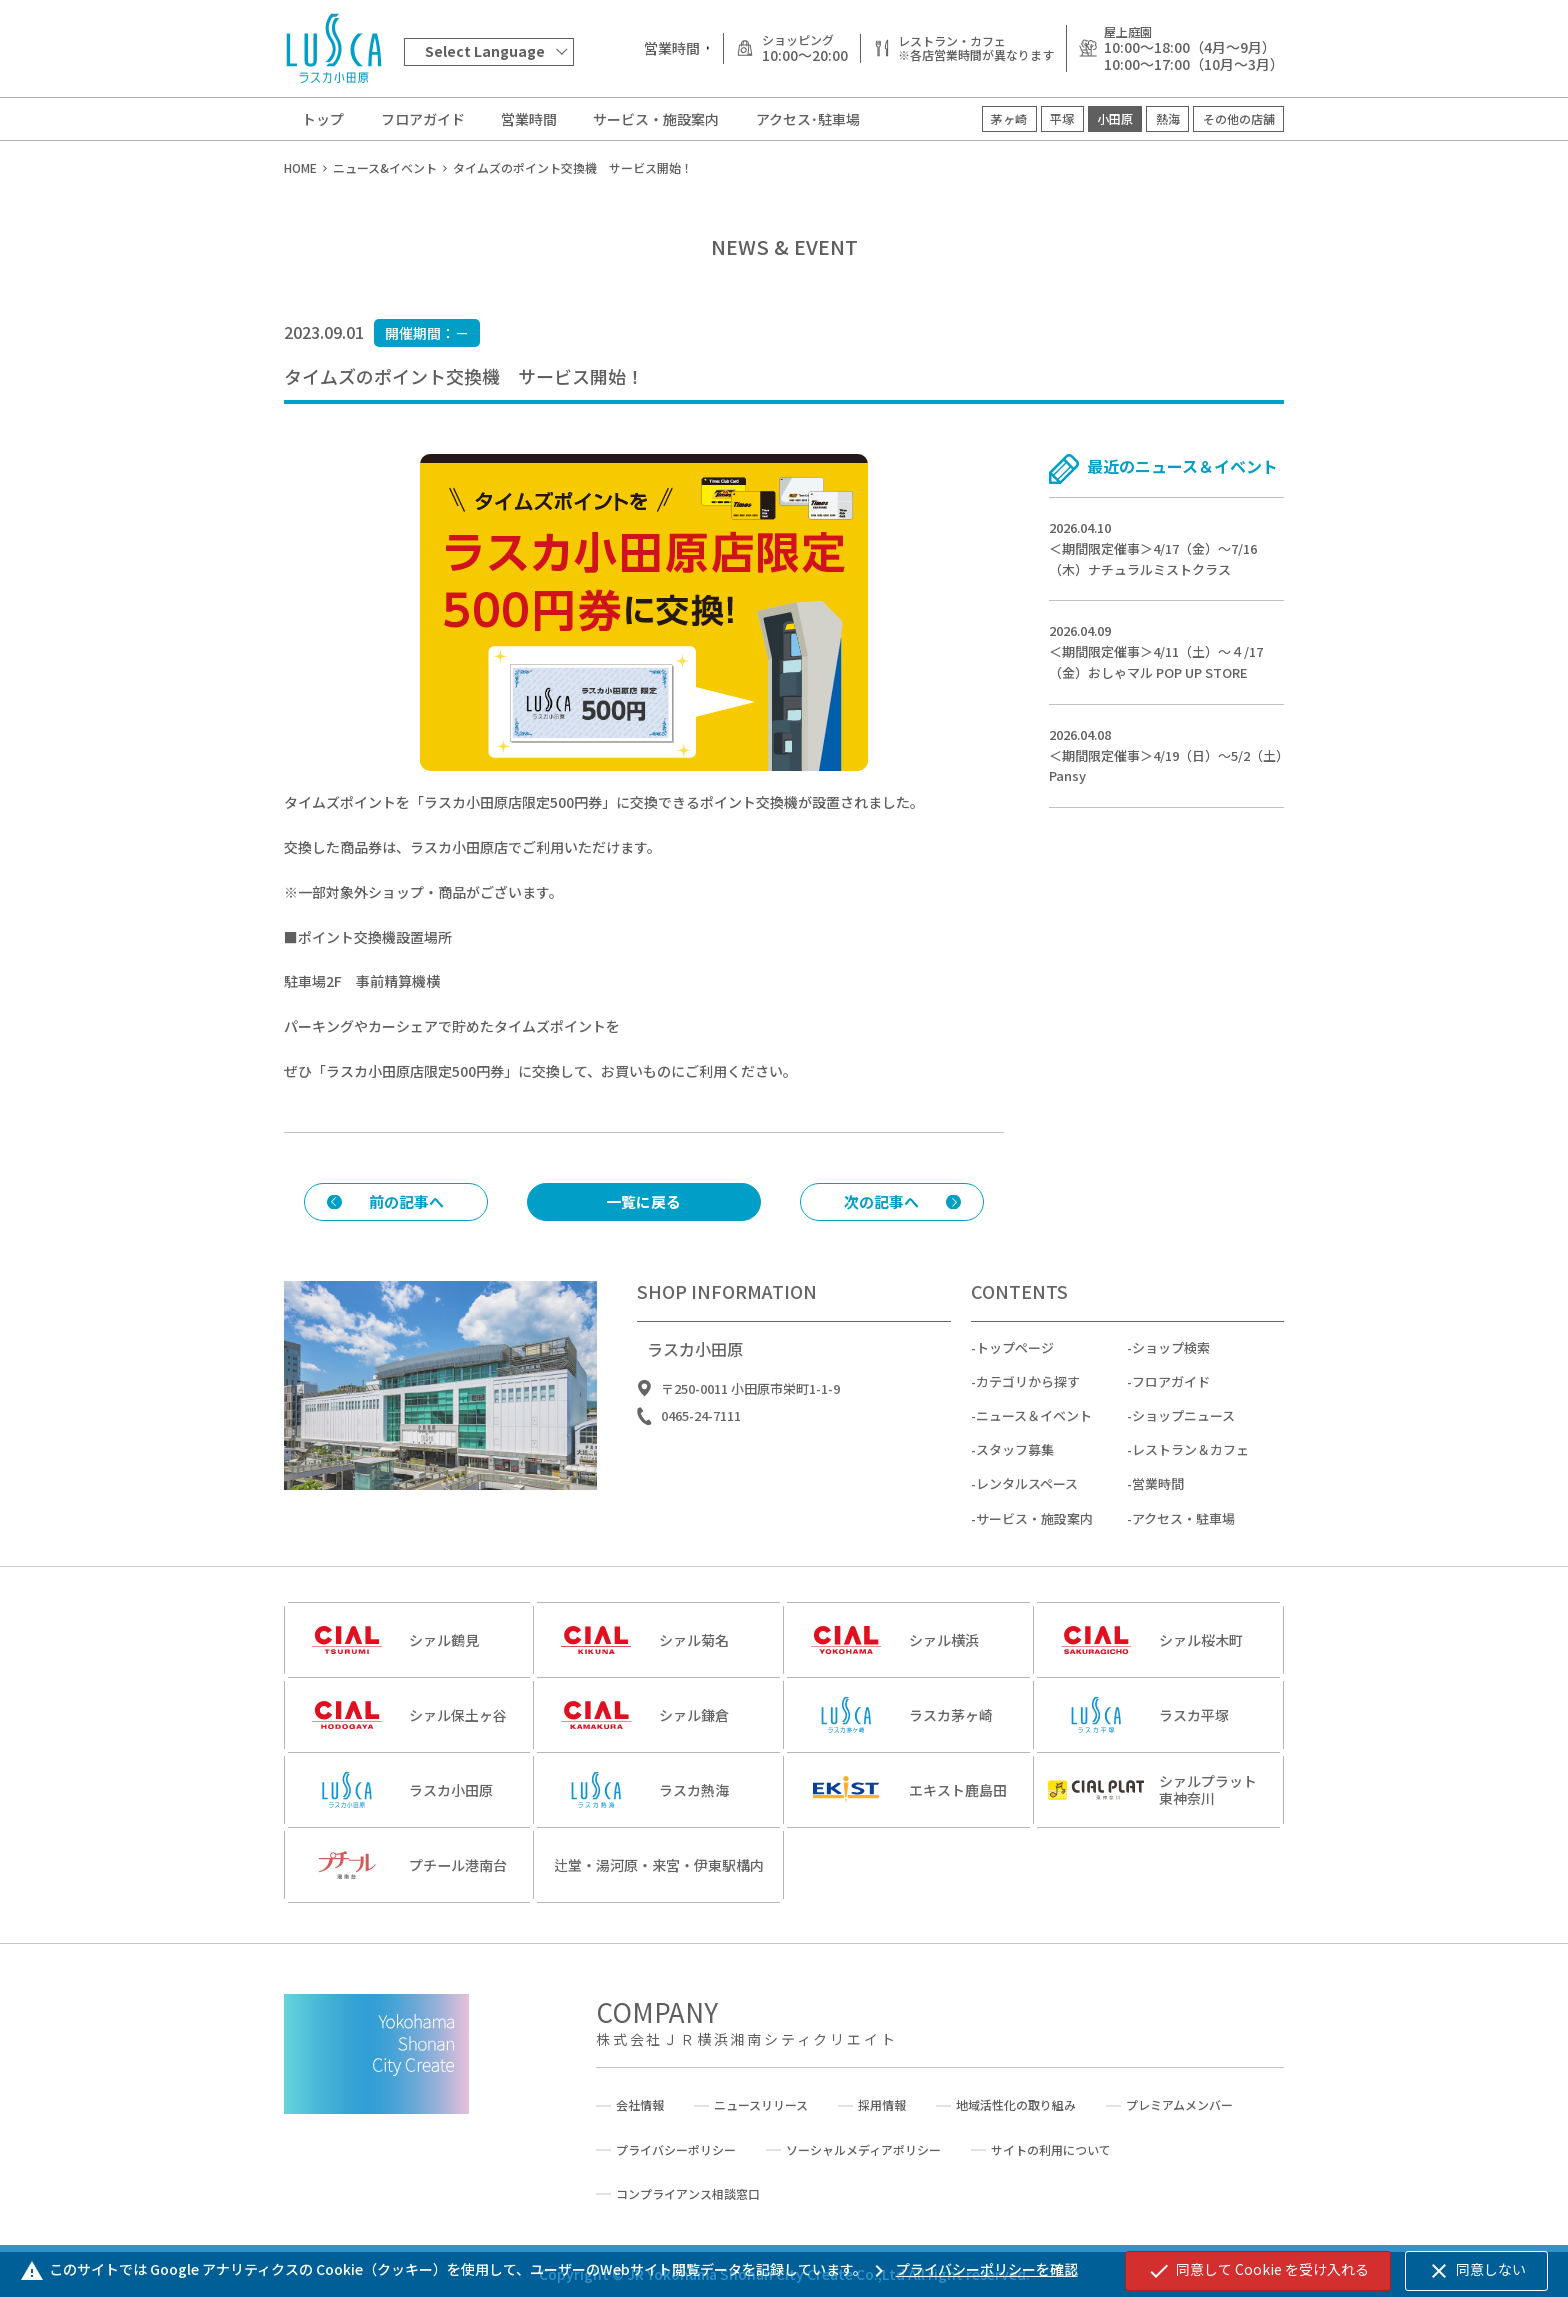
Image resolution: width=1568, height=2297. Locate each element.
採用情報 (882, 2105)
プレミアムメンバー (1179, 2105)
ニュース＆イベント (1034, 1434)
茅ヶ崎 (1009, 118)
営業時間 (529, 119)
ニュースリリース (761, 2105)
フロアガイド (423, 119)
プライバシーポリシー (676, 2150)
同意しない (1476, 2271)
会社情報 (640, 2105)
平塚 (1062, 118)
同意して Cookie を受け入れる (1258, 2271)
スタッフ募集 (1015, 1468)
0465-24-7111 (701, 1435)
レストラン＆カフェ (1190, 1468)
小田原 (1115, 118)
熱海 (1168, 118)
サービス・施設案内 (656, 119)
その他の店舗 (1239, 118)
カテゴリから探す (1028, 1400)
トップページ (1015, 1366)
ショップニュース (1183, 1434)
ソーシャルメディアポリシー (863, 2150)
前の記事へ (406, 1201)
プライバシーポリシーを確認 (972, 2269)
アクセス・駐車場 (1183, 1536)
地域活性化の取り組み (1016, 2105)
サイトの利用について (1051, 2150)
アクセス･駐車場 (808, 119)
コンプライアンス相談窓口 (688, 2194)
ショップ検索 (1171, 1366)
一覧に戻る (643, 1201)
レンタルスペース (1027, 1502)
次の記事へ (881, 1201)
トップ (323, 119)
